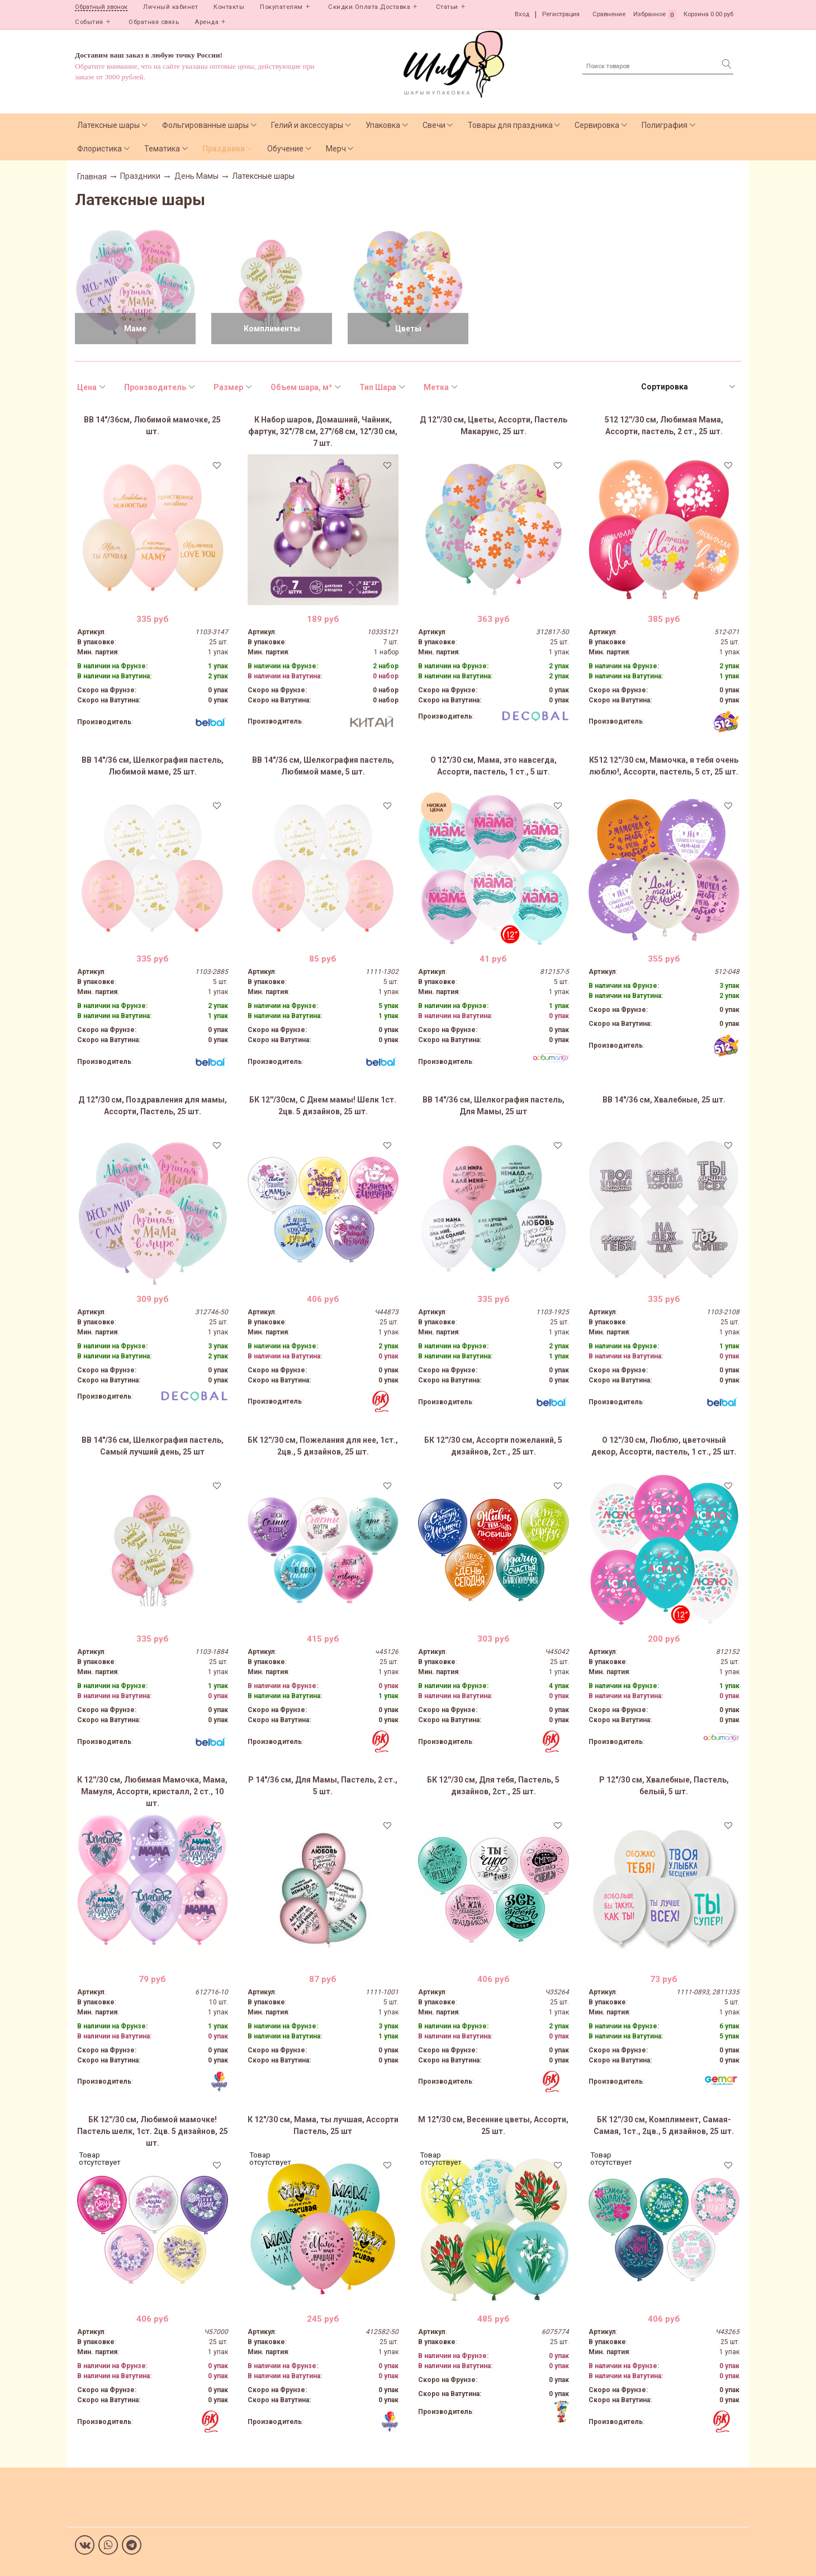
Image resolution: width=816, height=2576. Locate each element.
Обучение (285, 148)
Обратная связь (154, 22)
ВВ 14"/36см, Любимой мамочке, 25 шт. (152, 425)
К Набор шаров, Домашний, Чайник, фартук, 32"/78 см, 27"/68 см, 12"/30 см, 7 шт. (322, 431)
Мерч (336, 148)
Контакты (229, 7)
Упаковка (383, 125)
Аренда (206, 22)
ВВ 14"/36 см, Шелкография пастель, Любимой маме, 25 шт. (153, 765)
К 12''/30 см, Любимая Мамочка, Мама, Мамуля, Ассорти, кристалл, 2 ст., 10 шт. (152, 1791)
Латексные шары (108, 125)
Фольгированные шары (205, 125)
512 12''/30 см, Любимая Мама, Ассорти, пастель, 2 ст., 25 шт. (664, 425)
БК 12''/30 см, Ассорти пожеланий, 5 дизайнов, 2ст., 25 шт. (493, 1446)
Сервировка (597, 125)
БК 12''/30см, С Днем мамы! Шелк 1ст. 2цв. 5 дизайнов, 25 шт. (322, 1105)
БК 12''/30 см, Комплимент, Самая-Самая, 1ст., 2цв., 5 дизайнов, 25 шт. (664, 2125)
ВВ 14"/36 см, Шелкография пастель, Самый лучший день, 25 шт (153, 1446)
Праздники (223, 148)
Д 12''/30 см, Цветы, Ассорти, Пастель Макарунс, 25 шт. (493, 425)
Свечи (434, 125)
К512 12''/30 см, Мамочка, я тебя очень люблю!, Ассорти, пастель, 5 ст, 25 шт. (663, 765)
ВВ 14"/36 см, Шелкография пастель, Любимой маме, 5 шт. (323, 765)
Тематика (162, 148)
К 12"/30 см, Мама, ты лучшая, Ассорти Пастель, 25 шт (323, 2125)
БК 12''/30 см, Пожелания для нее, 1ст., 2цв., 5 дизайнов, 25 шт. (323, 1446)
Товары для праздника (510, 125)
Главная (92, 176)
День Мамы (196, 176)
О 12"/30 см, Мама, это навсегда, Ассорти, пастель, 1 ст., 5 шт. (493, 765)
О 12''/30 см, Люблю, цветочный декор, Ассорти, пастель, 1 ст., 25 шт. (664, 1446)
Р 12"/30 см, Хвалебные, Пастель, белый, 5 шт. (664, 1785)
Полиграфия (664, 125)
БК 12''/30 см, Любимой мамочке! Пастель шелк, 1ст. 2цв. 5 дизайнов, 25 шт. (152, 2131)
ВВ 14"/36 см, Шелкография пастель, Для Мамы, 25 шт (493, 1105)
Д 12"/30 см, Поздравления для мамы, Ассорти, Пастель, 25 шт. (152, 1105)
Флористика (99, 148)
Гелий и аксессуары (307, 125)
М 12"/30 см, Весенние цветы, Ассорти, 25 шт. (493, 2125)
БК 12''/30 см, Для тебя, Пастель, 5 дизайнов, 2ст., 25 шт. (493, 1785)
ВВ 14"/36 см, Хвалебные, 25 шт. (663, 1099)
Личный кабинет (170, 7)
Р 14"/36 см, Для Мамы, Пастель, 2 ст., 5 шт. (322, 1785)
